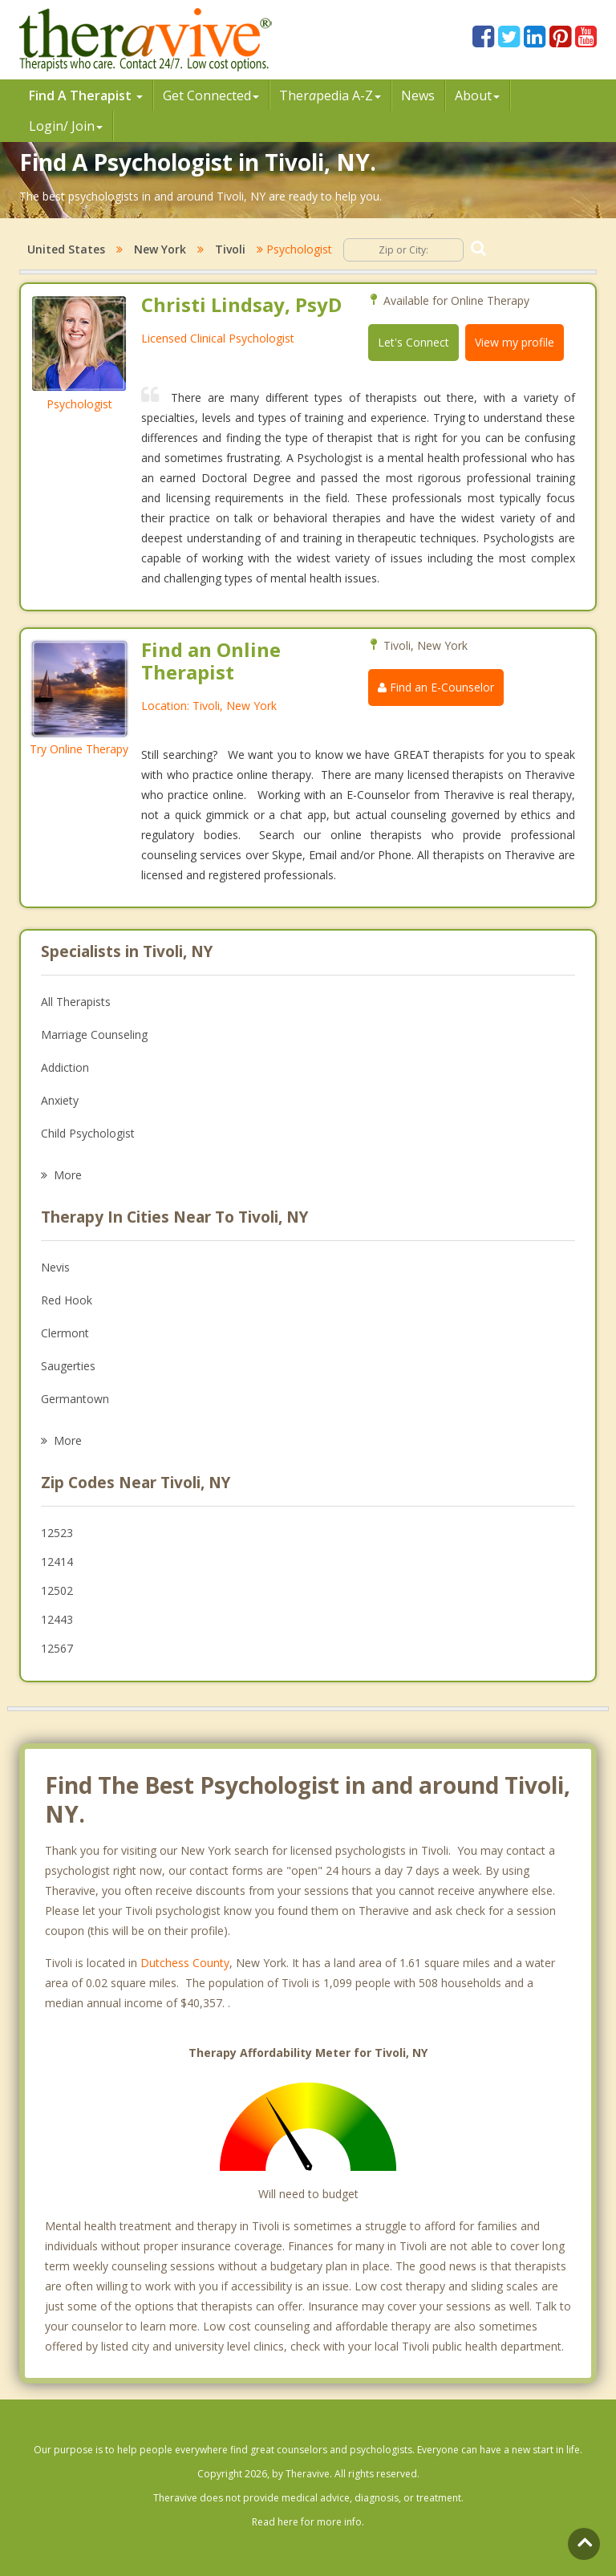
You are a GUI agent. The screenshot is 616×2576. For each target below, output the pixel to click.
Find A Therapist (86, 95)
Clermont (65, 1333)
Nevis (55, 1267)
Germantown (75, 1398)
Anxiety (60, 1100)
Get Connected (211, 95)
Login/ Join (66, 126)
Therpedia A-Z (330, 95)
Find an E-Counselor (436, 687)
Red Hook (66, 1300)
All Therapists (76, 1001)
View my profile (514, 342)
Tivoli (230, 249)
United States (66, 249)
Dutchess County (184, 1962)
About (477, 95)
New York (160, 249)
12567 (57, 1648)
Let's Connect (413, 342)
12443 (57, 1619)
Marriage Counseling (94, 1034)
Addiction (65, 1067)
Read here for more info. (308, 2522)
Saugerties (68, 1365)
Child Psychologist (88, 1133)
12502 (57, 1590)
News (418, 95)
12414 (57, 1561)
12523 (57, 1532)
